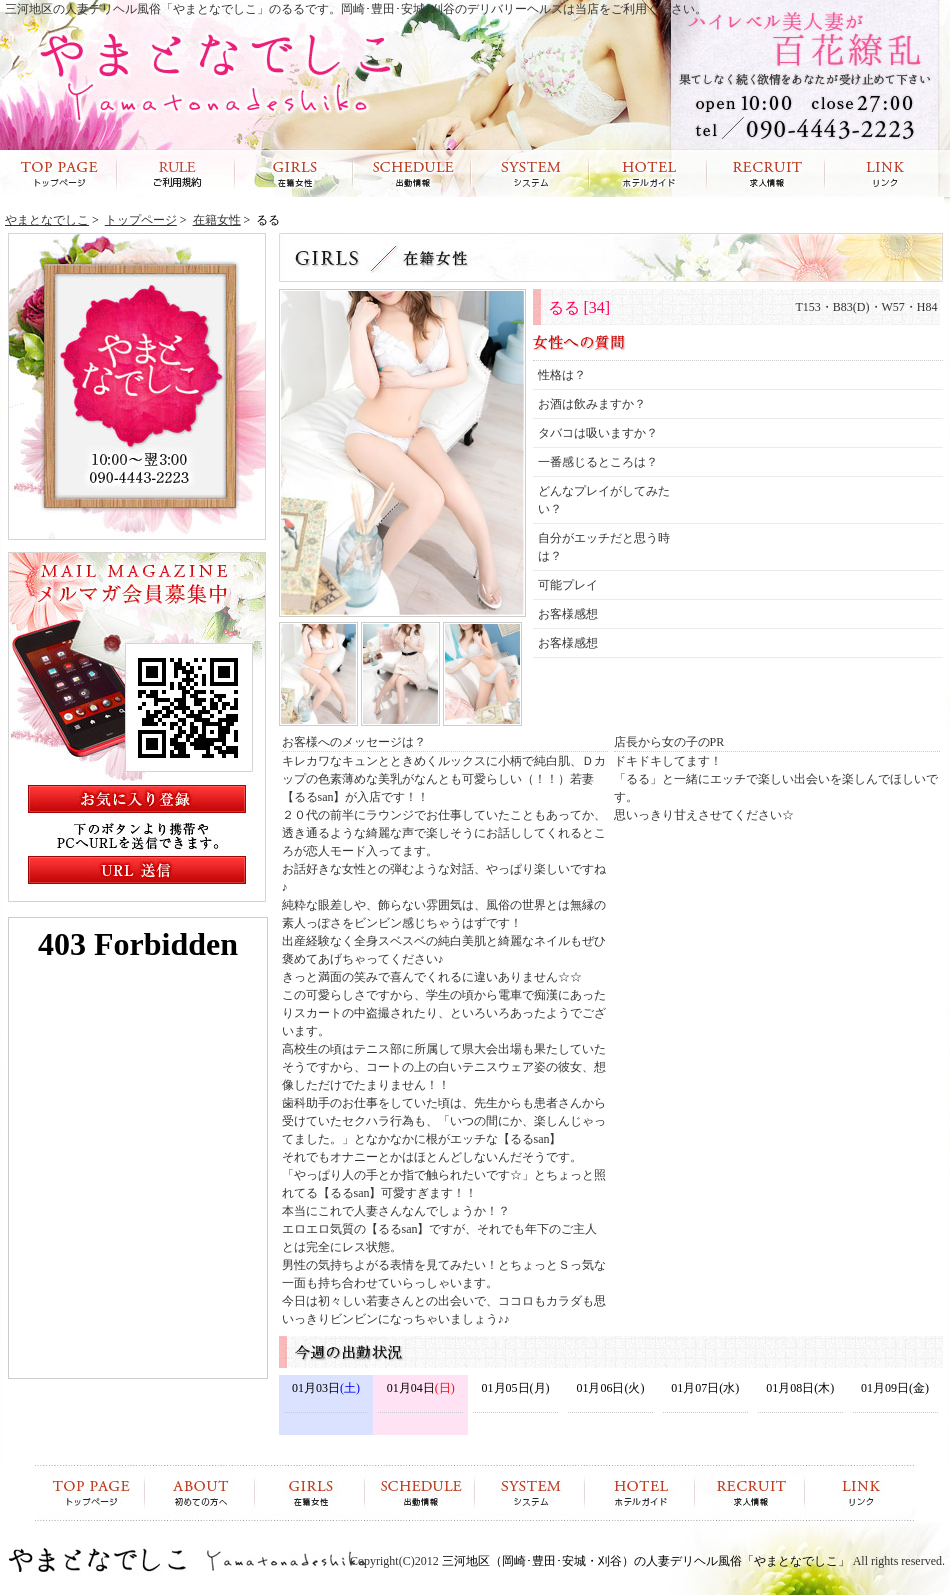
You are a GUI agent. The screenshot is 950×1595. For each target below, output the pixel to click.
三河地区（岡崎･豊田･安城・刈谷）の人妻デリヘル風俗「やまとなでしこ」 (646, 1561)
